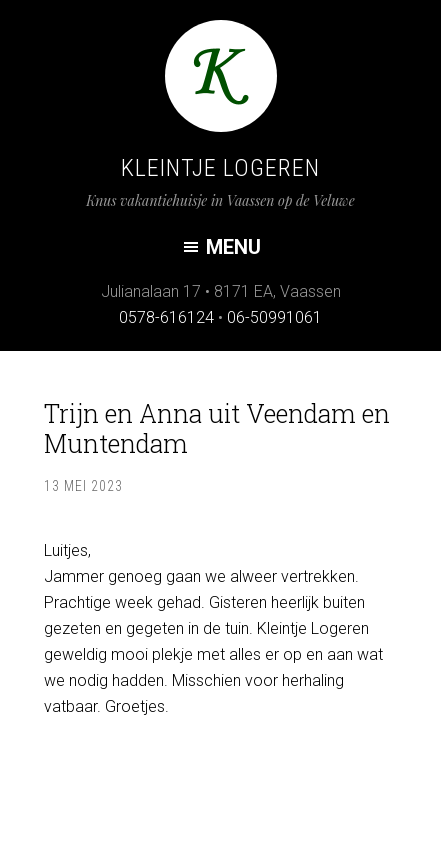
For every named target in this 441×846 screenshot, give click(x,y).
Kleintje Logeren (220, 168)
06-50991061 (274, 317)
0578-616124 (166, 317)
